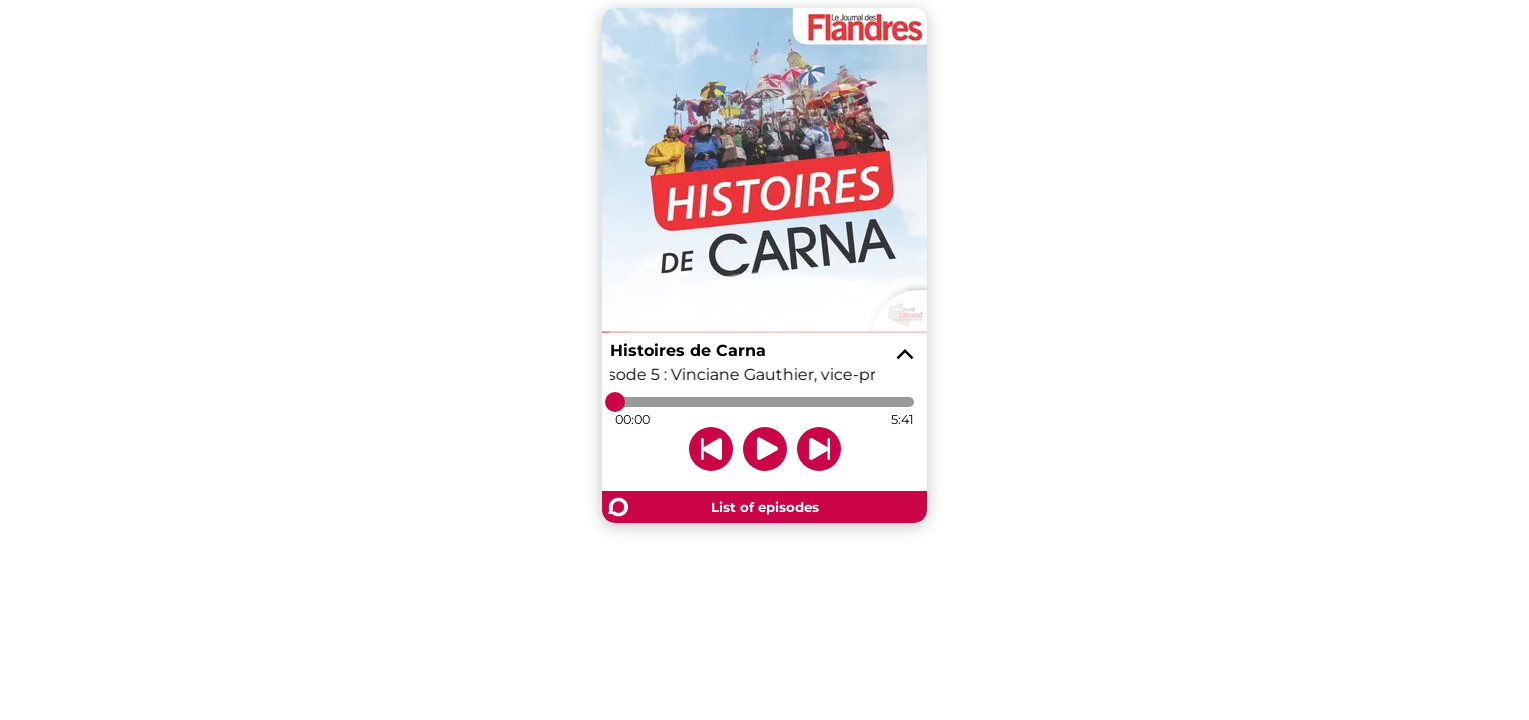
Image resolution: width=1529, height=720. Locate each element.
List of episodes (765, 507)
